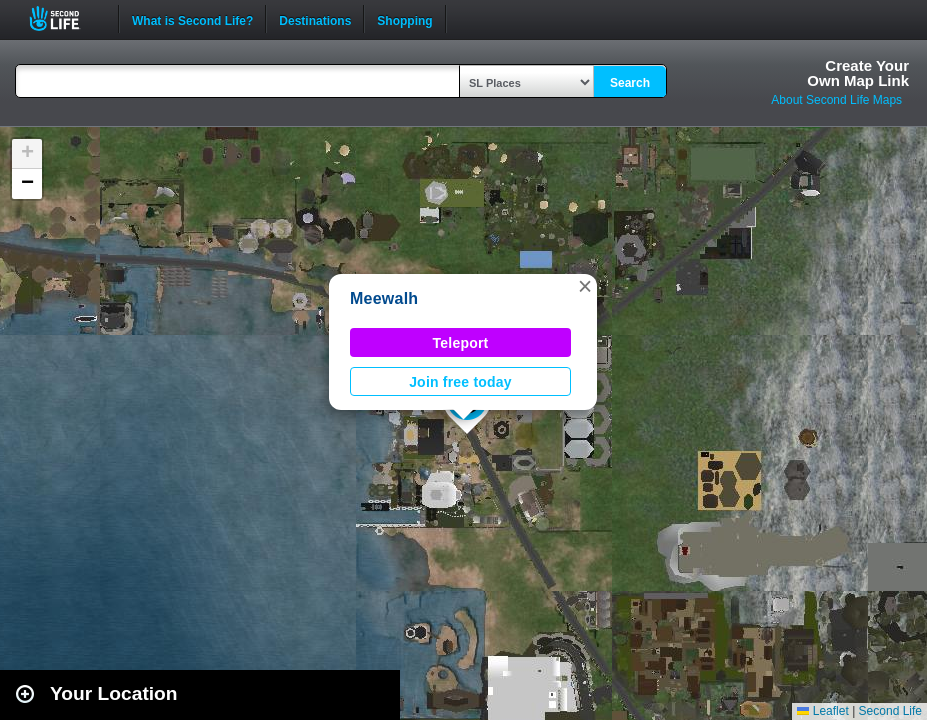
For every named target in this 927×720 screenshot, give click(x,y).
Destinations (315, 19)
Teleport (461, 343)
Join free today (460, 382)
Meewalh (384, 298)
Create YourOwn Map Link (858, 73)
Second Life (65, 18)
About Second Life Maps (836, 100)
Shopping (404, 19)
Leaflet (822, 711)
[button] (585, 286)
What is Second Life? (192, 19)
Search (630, 83)
